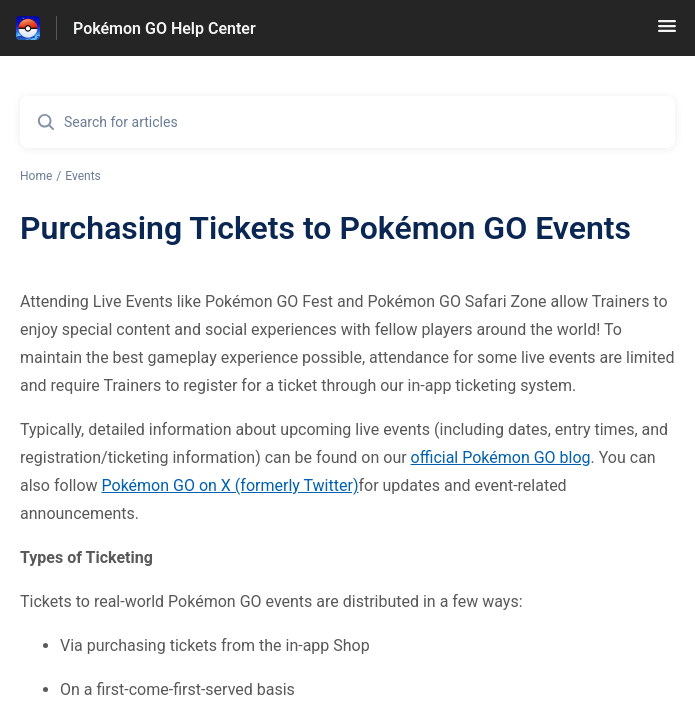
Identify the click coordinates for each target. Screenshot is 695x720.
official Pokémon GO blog (501, 457)
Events (83, 176)
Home (36, 176)
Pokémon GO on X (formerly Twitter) (230, 485)
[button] (667, 32)
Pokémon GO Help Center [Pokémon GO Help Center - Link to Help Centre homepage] (164, 28)
